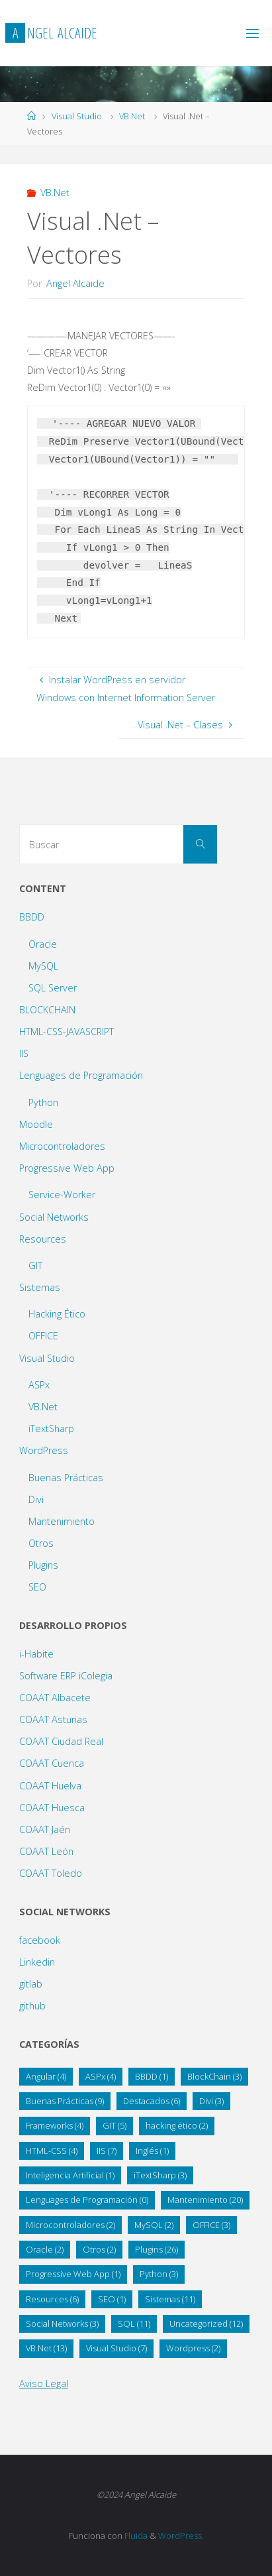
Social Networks (54, 1217)
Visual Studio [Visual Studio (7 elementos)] (116, 2348)
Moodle (36, 1124)
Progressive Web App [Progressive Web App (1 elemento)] (73, 2274)
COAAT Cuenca (51, 1763)
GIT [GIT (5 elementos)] (114, 2125)
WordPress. (181, 2536)
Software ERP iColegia (66, 1675)
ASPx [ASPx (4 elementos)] (100, 2076)
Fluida (135, 2536)
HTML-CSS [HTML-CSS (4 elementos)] (51, 2150)
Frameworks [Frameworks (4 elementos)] (54, 2125)
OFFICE (43, 1335)
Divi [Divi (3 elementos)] (211, 2101)
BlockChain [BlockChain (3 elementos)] (214, 2076)
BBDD (31, 917)
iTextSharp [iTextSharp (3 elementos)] (160, 2175)
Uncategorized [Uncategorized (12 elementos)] (206, 2323)
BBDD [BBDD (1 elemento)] (151, 2076)
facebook (39, 1940)
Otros (41, 1543)
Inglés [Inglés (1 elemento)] (152, 2150)
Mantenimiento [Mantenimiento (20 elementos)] (205, 2200)
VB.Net (132, 116)
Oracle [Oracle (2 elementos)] (45, 2249)
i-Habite (36, 1654)
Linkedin (37, 1962)
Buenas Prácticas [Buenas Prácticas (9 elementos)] (65, 2101)
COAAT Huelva (50, 1785)
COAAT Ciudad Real (61, 1741)
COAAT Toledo (50, 1873)
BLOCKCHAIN (47, 1009)
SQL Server (52, 987)
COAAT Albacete (55, 1697)
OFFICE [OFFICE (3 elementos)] (211, 2225)
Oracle (42, 944)
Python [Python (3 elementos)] (159, 2274)
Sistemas (39, 1287)
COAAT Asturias (53, 1719)
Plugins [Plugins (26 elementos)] (156, 2249)
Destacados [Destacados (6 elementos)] (151, 2101)
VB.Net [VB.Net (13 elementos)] (46, 2348)
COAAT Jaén (44, 1829)
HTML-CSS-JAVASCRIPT (66, 1031)
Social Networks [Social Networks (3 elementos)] (62, 2323)
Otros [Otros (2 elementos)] (99, 2249)
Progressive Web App (66, 1168)
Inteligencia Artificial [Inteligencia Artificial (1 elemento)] (70, 2175)
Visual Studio (77, 116)
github (32, 2005)
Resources (42, 1239)
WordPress (43, 1450)
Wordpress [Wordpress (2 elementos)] (193, 2348)
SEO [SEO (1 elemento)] (112, 2299)
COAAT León (46, 1851)
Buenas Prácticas (65, 1477)
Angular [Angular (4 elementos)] (46, 2076)
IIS (23, 1053)
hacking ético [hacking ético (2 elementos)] (177, 2125)
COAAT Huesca (52, 1807)
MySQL (43, 966)
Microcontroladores (62, 1146)
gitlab (30, 1984)
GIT (35, 1265)
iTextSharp (51, 1428)
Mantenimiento (61, 1521)
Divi (36, 1499)
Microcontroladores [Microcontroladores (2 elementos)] (70, 2225)
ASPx (39, 1384)
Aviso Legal (43, 2383)
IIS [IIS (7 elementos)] (106, 2150)
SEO (37, 1587)
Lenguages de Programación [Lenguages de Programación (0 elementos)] (87, 2200)
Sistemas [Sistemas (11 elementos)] (170, 2299)
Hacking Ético (56, 1314)
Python (43, 1102)
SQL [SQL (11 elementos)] (134, 2323)
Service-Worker (61, 1194)
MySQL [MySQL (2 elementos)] (153, 2225)
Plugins (43, 1565)
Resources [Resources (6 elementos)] (52, 2299)
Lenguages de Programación (81, 1075)
